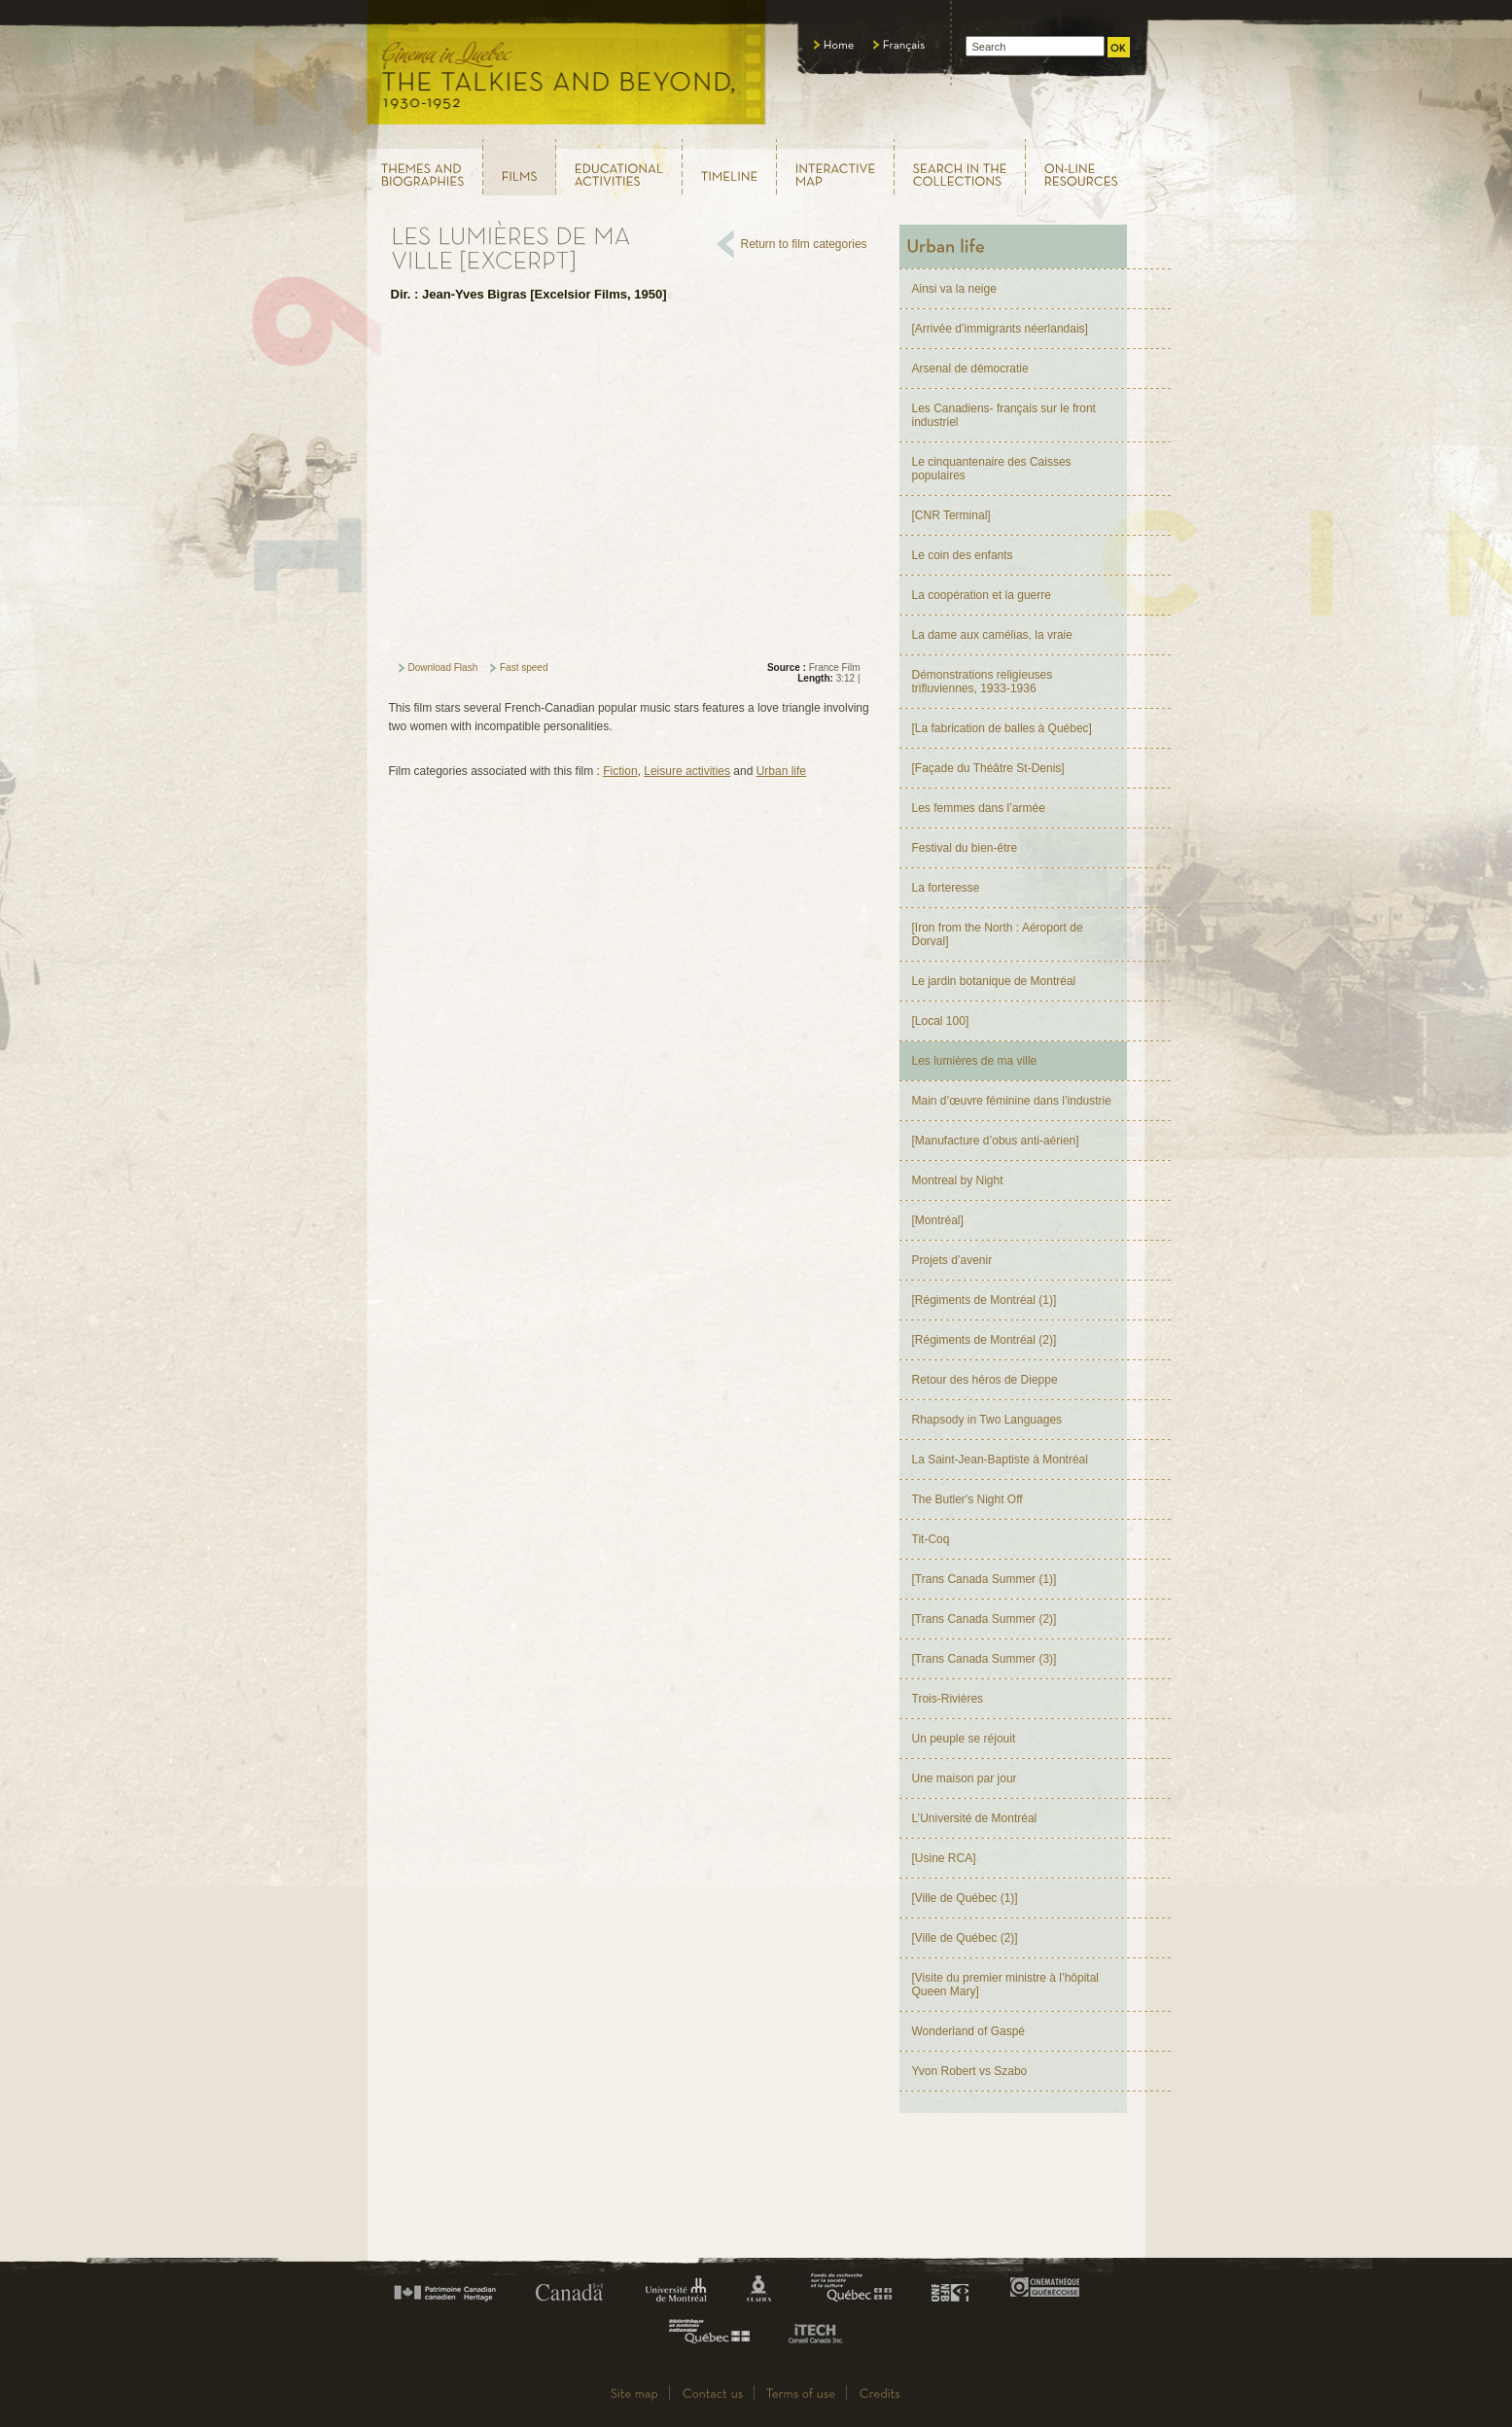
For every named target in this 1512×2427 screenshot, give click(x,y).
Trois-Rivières (948, 1699)
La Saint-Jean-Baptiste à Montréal (1000, 1459)
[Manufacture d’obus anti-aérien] (995, 1140)
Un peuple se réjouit (964, 1738)
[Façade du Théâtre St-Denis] (988, 768)
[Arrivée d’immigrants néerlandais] (1000, 328)
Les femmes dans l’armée (978, 808)
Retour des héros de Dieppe (985, 1380)
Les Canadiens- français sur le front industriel (1004, 415)
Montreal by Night (957, 1180)
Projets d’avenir (952, 1260)
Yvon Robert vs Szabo (970, 2071)
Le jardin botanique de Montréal (994, 981)
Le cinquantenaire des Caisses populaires (992, 468)
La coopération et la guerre (981, 595)
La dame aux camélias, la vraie (992, 635)
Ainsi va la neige (954, 289)
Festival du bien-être (965, 848)
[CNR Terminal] (951, 515)
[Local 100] (940, 1021)
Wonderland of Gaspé (969, 2031)
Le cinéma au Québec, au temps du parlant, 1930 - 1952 (567, 68)
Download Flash (443, 667)
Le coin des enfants (962, 555)
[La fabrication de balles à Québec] (1002, 728)
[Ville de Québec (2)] (965, 1938)
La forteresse (946, 888)
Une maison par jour (964, 1778)
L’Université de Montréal (974, 1818)
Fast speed (523, 667)
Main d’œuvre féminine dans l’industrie (1011, 1101)
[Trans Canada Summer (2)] (984, 1619)
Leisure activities (687, 771)
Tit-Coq (931, 1539)
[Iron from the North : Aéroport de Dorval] (997, 934)
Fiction (620, 771)
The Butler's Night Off (967, 1499)
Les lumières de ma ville (974, 1061)
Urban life (781, 771)
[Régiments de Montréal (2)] (984, 1340)
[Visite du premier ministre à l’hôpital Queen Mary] (1006, 1984)
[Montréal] (938, 1220)
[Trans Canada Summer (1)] (984, 1579)
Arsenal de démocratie (970, 368)
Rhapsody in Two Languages (987, 1419)
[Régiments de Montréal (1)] (984, 1300)
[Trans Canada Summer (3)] (984, 1659)
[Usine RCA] (944, 1858)
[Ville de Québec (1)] (965, 1898)
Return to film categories (804, 244)
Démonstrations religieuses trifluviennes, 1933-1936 (982, 681)
